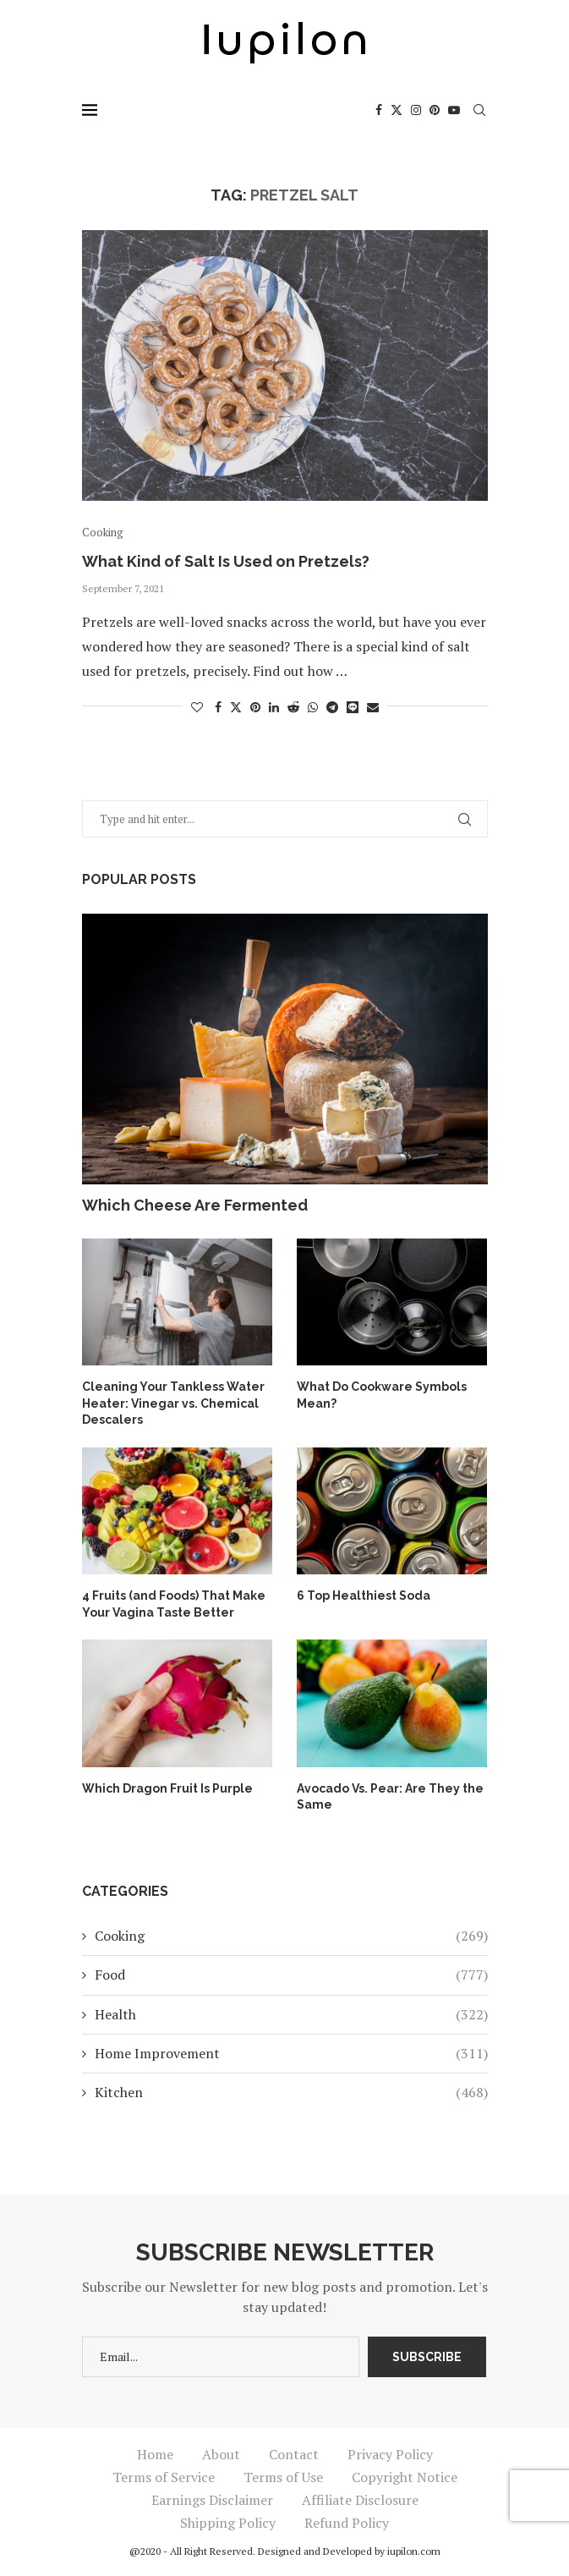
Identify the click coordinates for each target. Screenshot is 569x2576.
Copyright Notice (404, 2477)
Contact (294, 2454)
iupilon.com (413, 2551)
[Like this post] (197, 707)
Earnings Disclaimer (212, 2500)
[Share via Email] (373, 707)
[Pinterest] (434, 110)
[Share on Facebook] (218, 707)
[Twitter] (396, 110)
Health (291, 2014)
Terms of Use (283, 2477)
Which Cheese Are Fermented (195, 1205)
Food (291, 1974)
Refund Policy (346, 2522)
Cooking (291, 1935)
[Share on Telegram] (332, 707)
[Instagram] (416, 110)
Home (155, 2454)
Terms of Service (163, 2477)
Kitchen (291, 2092)
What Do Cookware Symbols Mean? (382, 1395)
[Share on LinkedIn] (274, 707)
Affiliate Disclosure (360, 2500)
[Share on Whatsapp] (313, 707)
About (221, 2454)
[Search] (479, 110)
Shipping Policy (228, 2522)
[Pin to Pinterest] (255, 707)
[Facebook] (378, 110)
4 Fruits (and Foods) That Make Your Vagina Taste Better (173, 1604)
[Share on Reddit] (293, 707)
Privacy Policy (390, 2454)
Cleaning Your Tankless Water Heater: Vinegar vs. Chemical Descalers (173, 1403)
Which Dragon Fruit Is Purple (167, 1788)
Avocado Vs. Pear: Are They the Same (390, 1797)
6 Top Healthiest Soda (363, 1595)
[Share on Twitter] (236, 707)
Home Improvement (291, 2053)
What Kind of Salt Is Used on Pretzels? (225, 561)
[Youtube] (454, 110)
